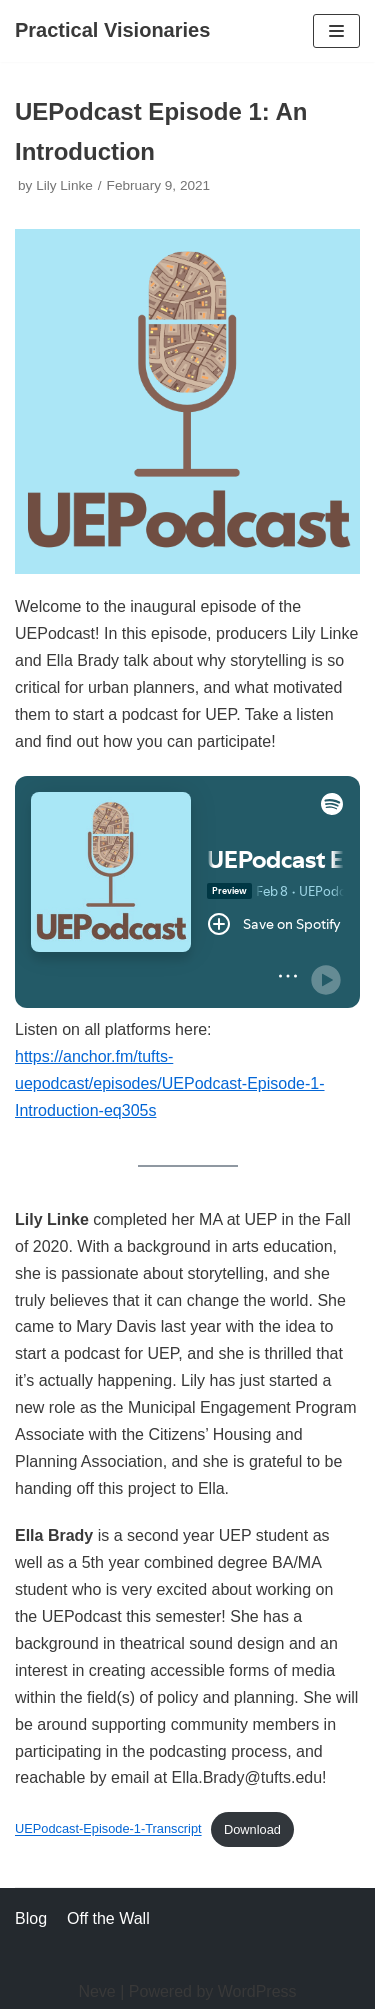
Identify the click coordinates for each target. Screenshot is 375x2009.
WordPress (257, 1991)
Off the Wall (108, 1918)
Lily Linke (64, 185)
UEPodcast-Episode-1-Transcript (108, 1829)
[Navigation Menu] (336, 31)
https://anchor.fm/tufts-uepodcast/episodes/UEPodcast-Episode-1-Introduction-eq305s (170, 1083)
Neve (96, 1991)
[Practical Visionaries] (112, 31)
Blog (31, 1918)
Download (252, 1829)
